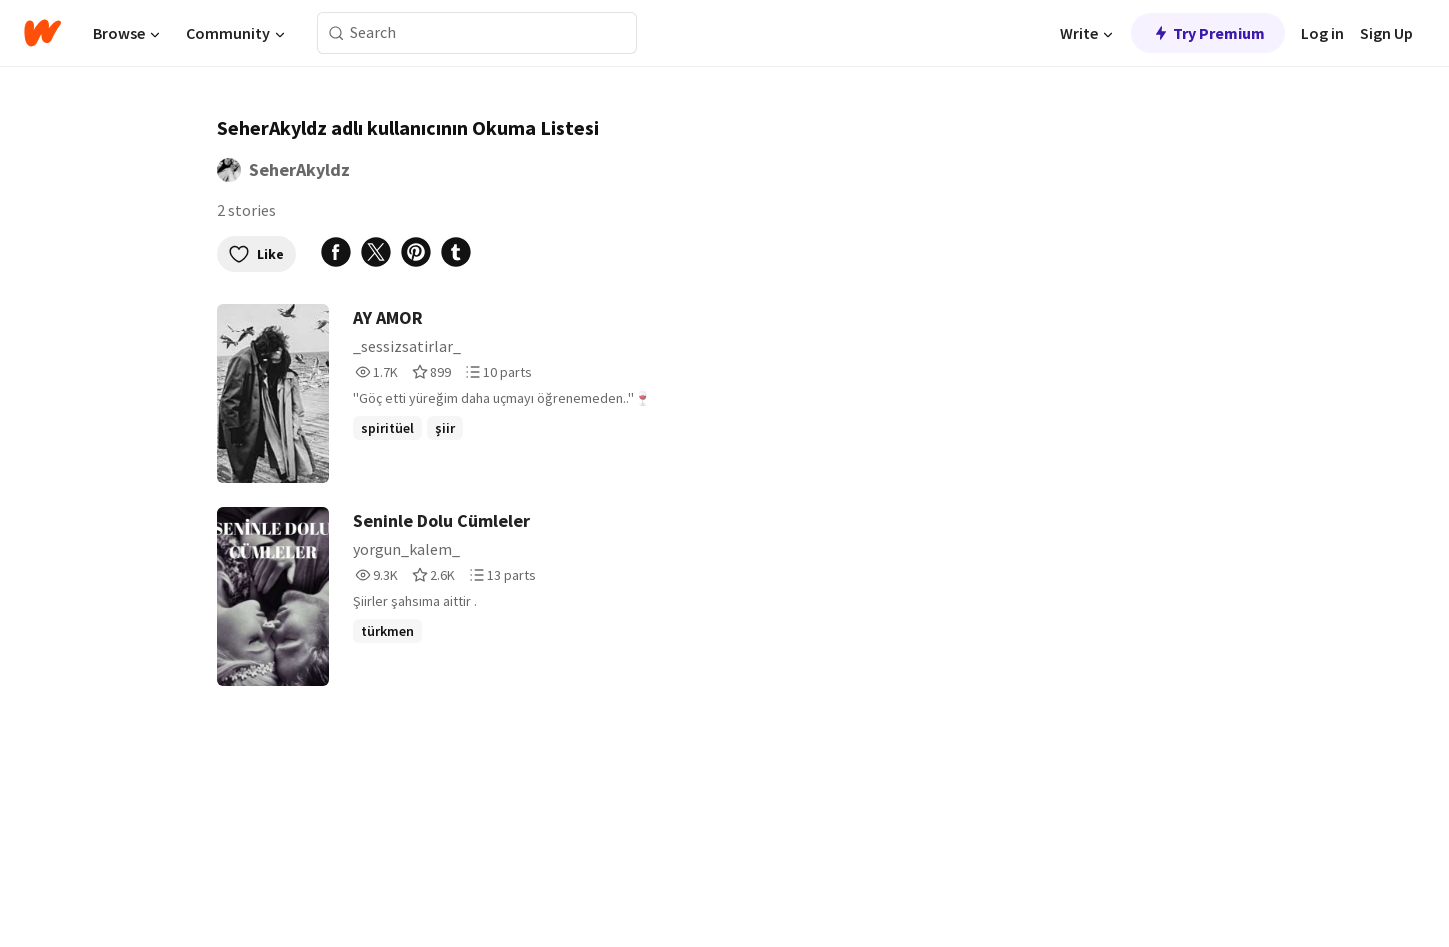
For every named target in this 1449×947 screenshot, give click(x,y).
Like (256, 254)
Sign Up (1386, 33)
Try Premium (1208, 33)
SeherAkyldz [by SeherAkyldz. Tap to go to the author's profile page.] (299, 169)
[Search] (336, 33)
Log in (1322, 33)
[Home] (42, 33)
